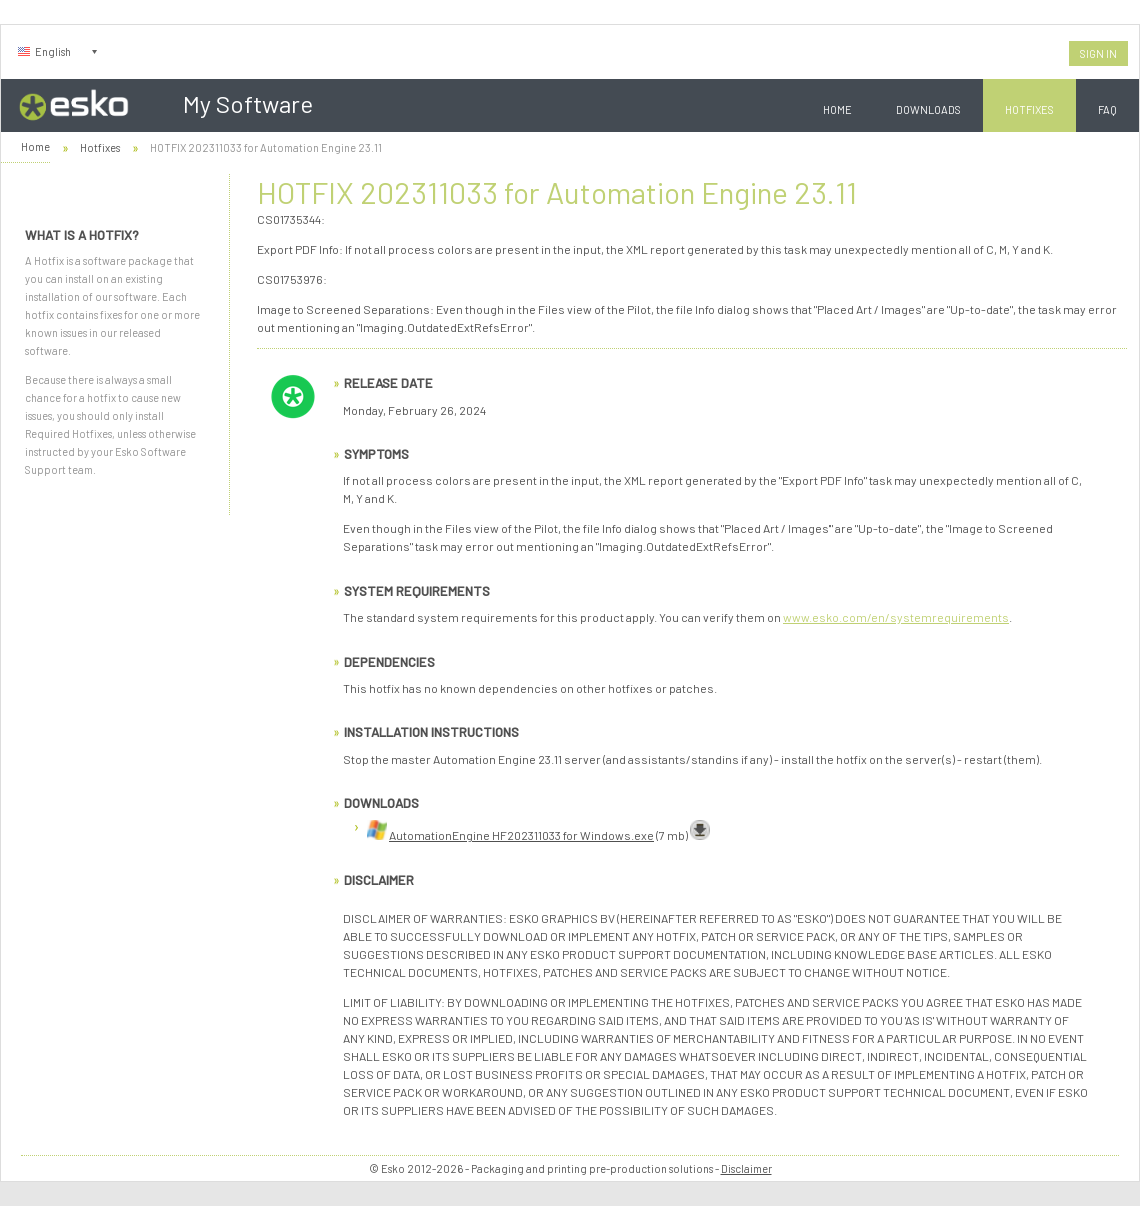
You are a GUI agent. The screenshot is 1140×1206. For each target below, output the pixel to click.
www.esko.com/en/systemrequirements (896, 617)
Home (837, 109)
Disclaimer (746, 1168)
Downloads (928, 109)
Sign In (1098, 53)
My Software (248, 103)
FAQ (1107, 109)
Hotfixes (1029, 109)
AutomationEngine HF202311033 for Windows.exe (521, 835)
